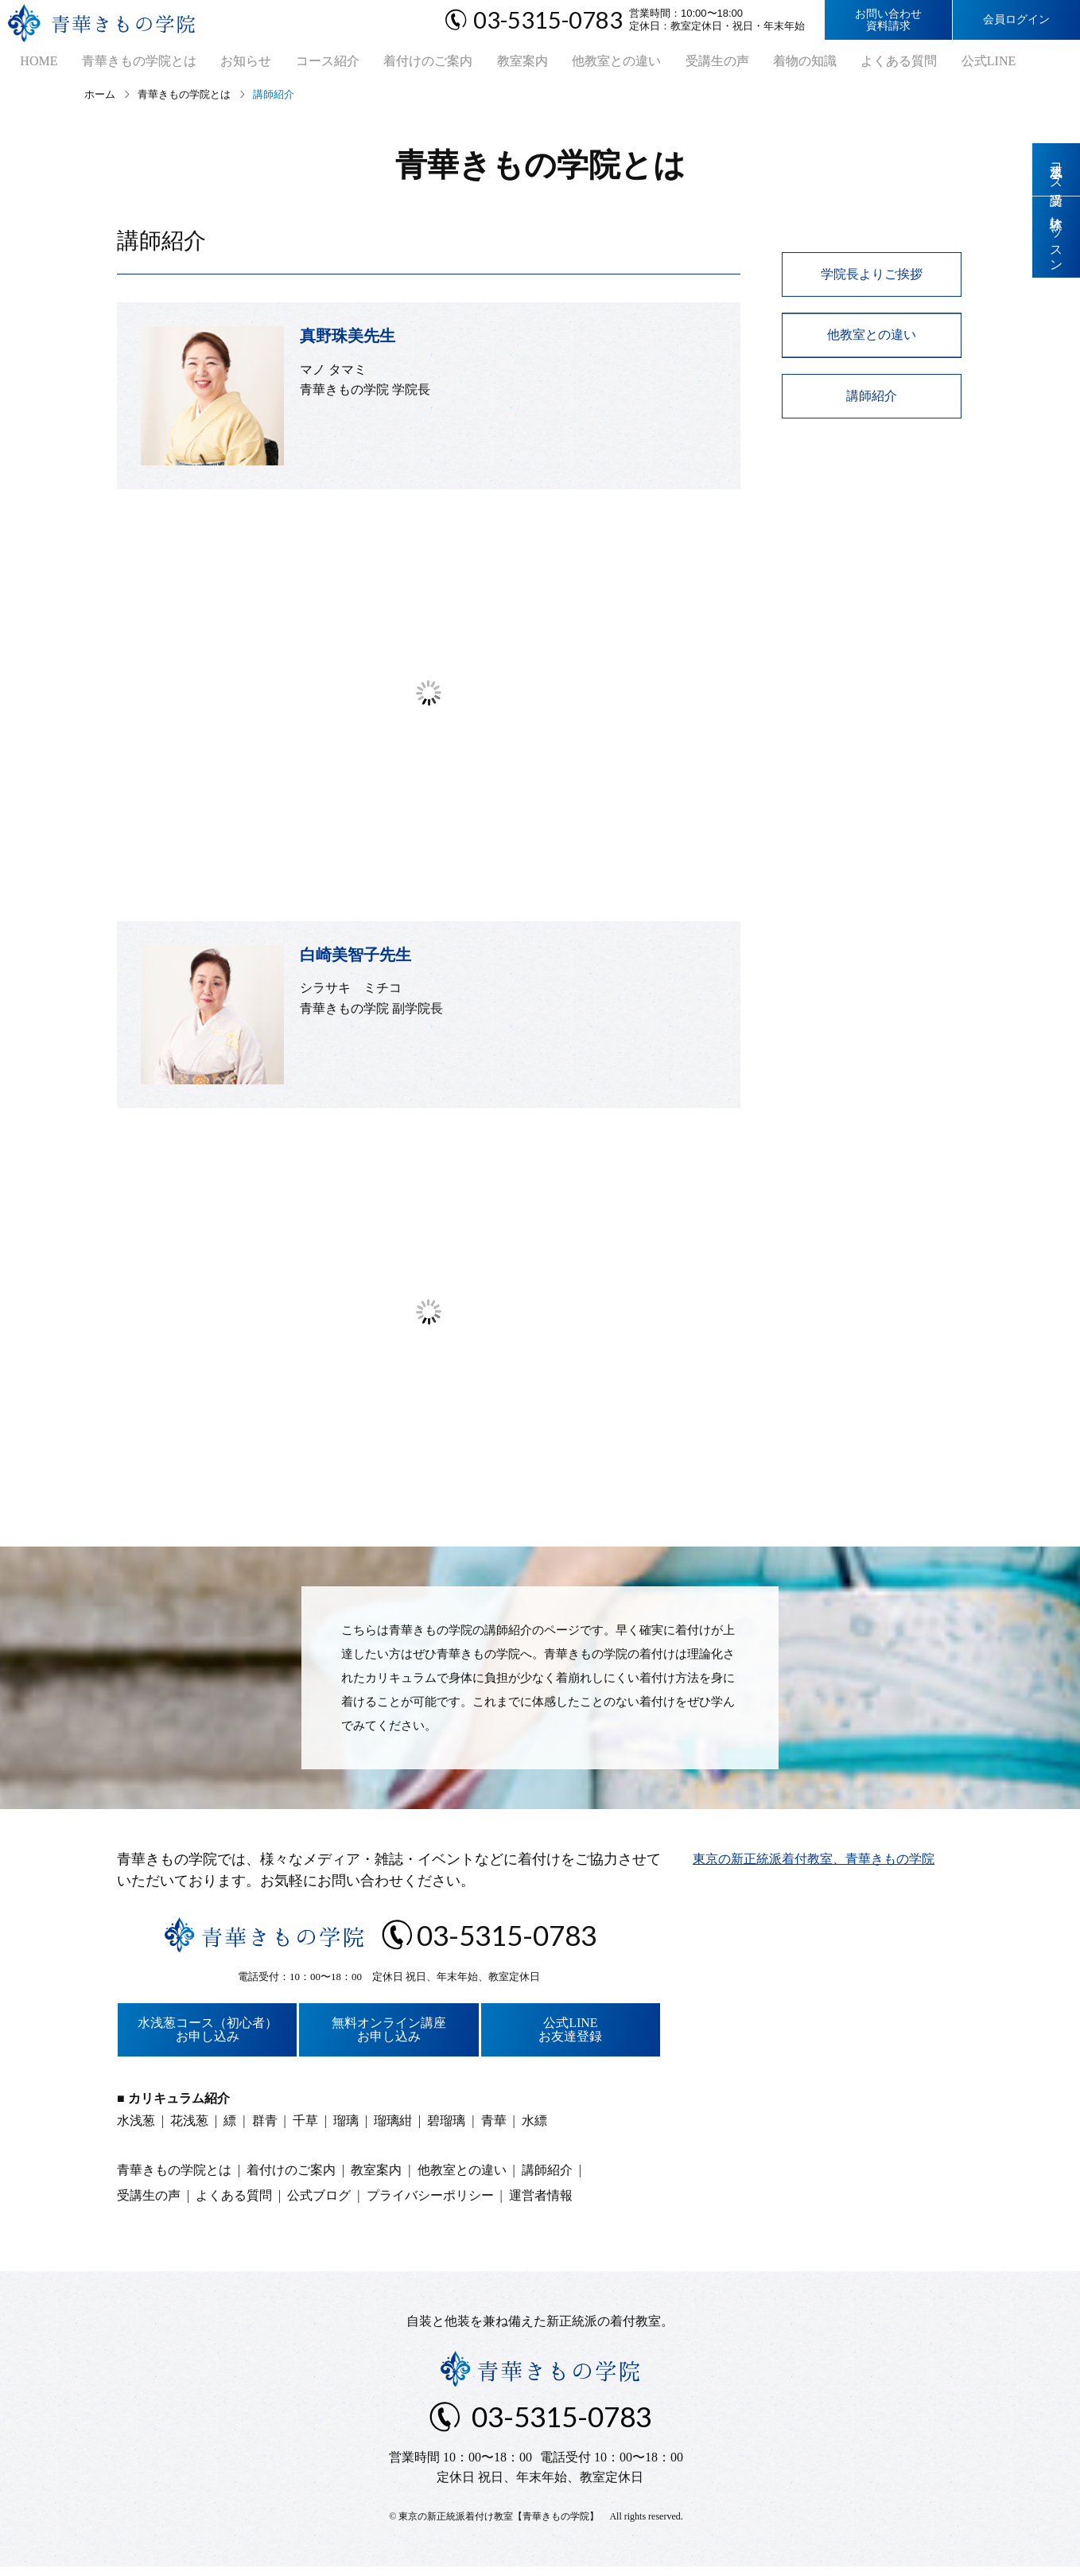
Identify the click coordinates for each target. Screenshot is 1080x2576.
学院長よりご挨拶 (872, 279)
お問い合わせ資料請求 (888, 20)
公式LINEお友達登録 (570, 2035)
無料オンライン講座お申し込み (389, 2035)
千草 (305, 2126)
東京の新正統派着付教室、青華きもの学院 (813, 1864)
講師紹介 (871, 401)
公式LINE (926, 64)
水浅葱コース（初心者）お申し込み (208, 2035)
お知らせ (225, 64)
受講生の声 (670, 64)
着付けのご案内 (396, 64)
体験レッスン (1056, 240)
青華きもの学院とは (123, 64)
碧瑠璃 (446, 2126)
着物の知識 (753, 64)
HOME (28, 64)
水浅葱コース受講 (1056, 170)
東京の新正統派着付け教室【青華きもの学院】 (498, 2521)
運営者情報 (541, 2201)
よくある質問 (842, 64)
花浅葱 (189, 2126)
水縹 (534, 2126)
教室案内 (485, 64)
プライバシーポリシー (430, 2201)
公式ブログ (319, 2201)
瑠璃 (346, 2126)
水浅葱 (136, 2126)
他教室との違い (575, 64)
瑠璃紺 (393, 2126)
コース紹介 (301, 64)
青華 (494, 2126)
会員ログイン (1016, 19)
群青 (265, 2126)
